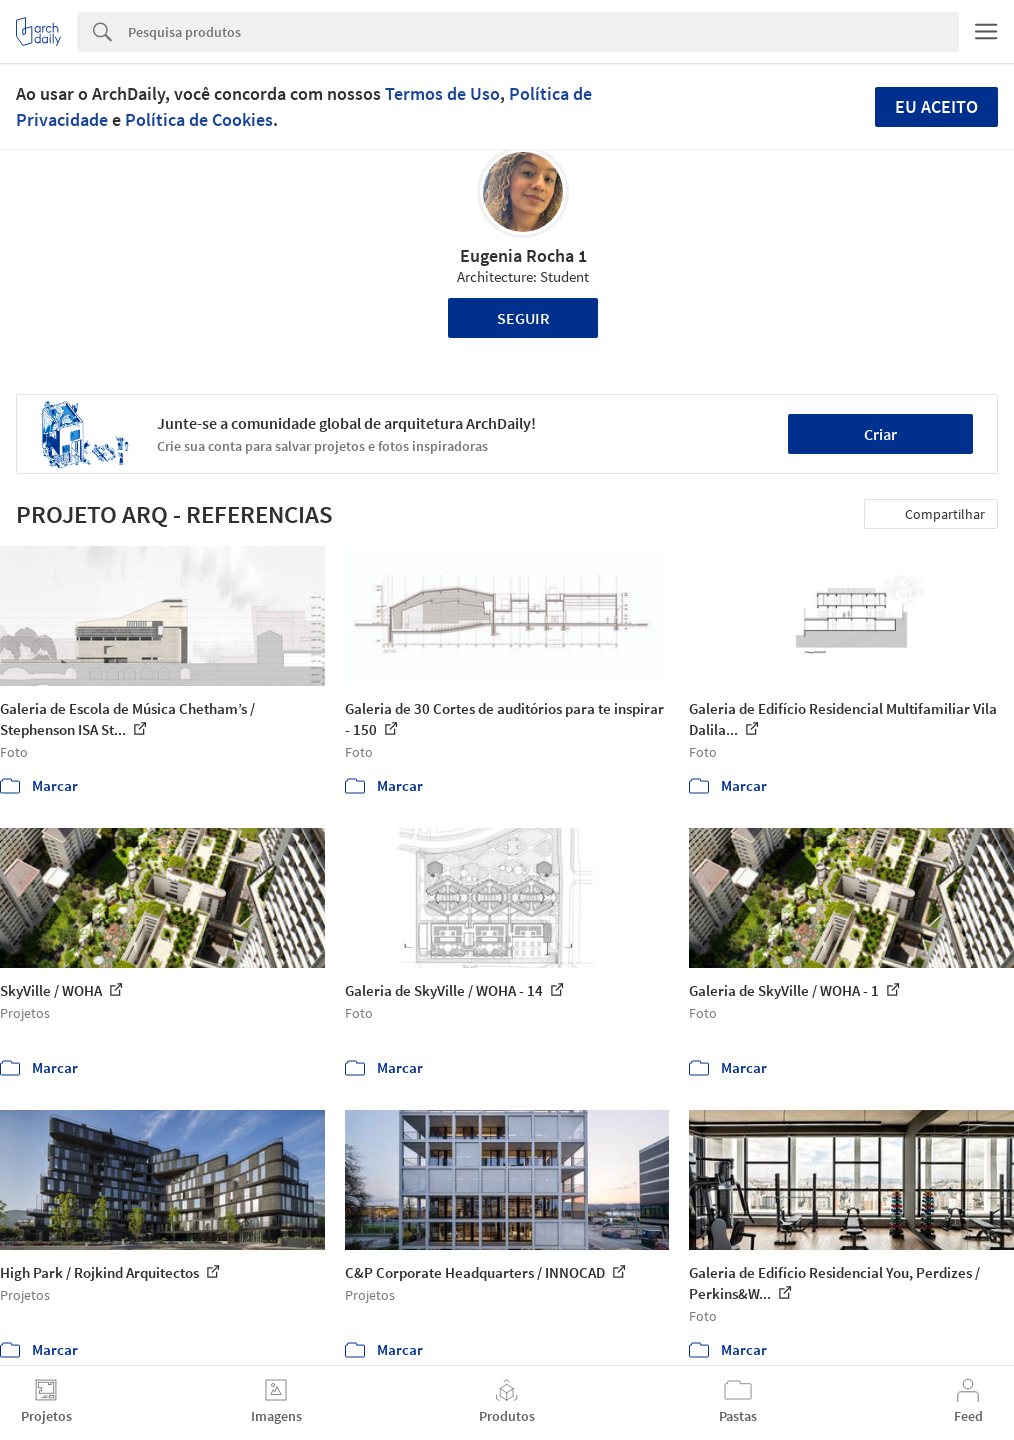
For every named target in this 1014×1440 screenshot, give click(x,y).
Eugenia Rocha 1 (523, 255)
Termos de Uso (442, 93)
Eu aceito (936, 106)
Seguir (523, 318)
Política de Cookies (199, 119)
